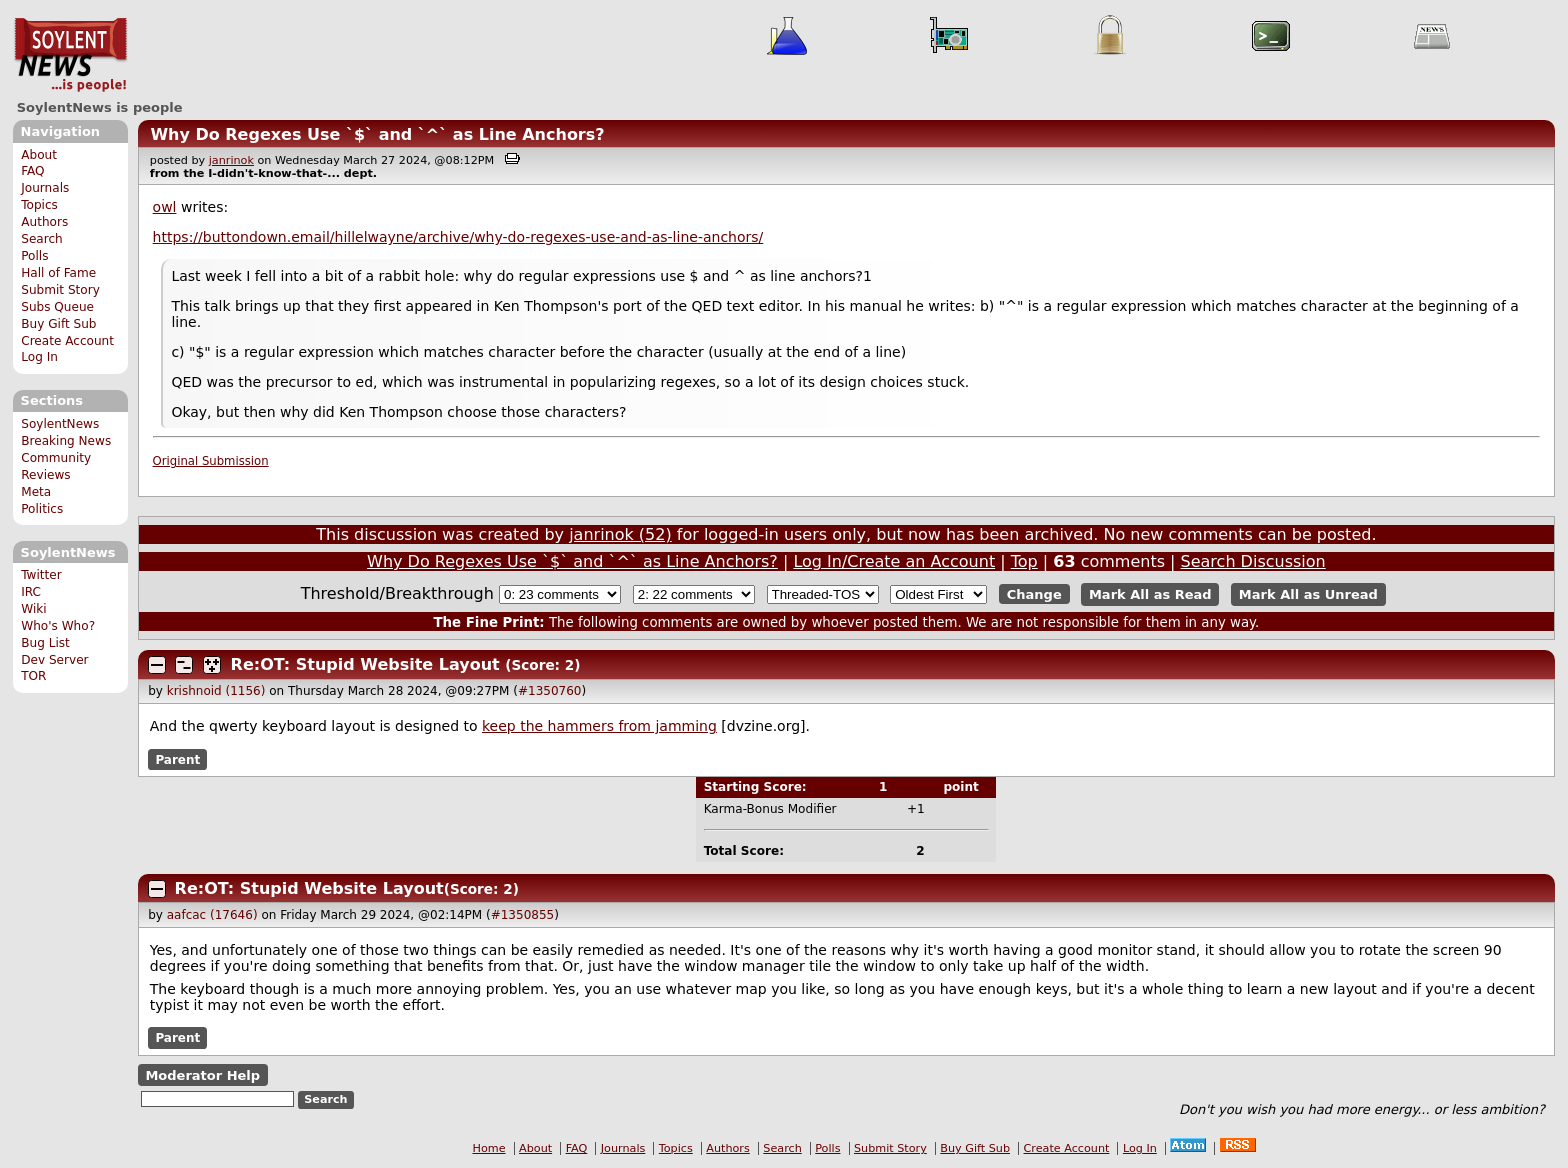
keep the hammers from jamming (599, 726)
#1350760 (550, 691)
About (39, 155)
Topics (39, 205)
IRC (31, 592)
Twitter (41, 575)
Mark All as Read (1150, 594)
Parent (177, 759)
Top (1024, 561)
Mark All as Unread (1308, 594)
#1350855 (523, 915)
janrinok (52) (620, 534)
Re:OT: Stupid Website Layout (365, 664)
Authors (44, 222)
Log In (39, 357)
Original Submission (211, 461)
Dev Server (54, 660)
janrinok (231, 160)
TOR (33, 676)
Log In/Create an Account (894, 561)
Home (489, 1148)
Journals (45, 188)
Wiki (33, 609)
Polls (34, 256)
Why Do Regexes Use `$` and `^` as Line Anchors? (377, 134)
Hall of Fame (58, 273)
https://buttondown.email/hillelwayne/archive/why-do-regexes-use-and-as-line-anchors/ (458, 237)
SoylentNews (70, 55)
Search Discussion (1253, 561)
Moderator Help (202, 1075)
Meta (36, 492)
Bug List (45, 643)
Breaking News (66, 441)
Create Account (67, 341)
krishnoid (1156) (216, 691)
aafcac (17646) (212, 915)
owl (165, 207)
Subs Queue (57, 307)
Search (42, 239)
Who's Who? (58, 626)
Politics (42, 509)
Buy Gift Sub (58, 324)
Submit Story (60, 290)
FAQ (32, 171)
